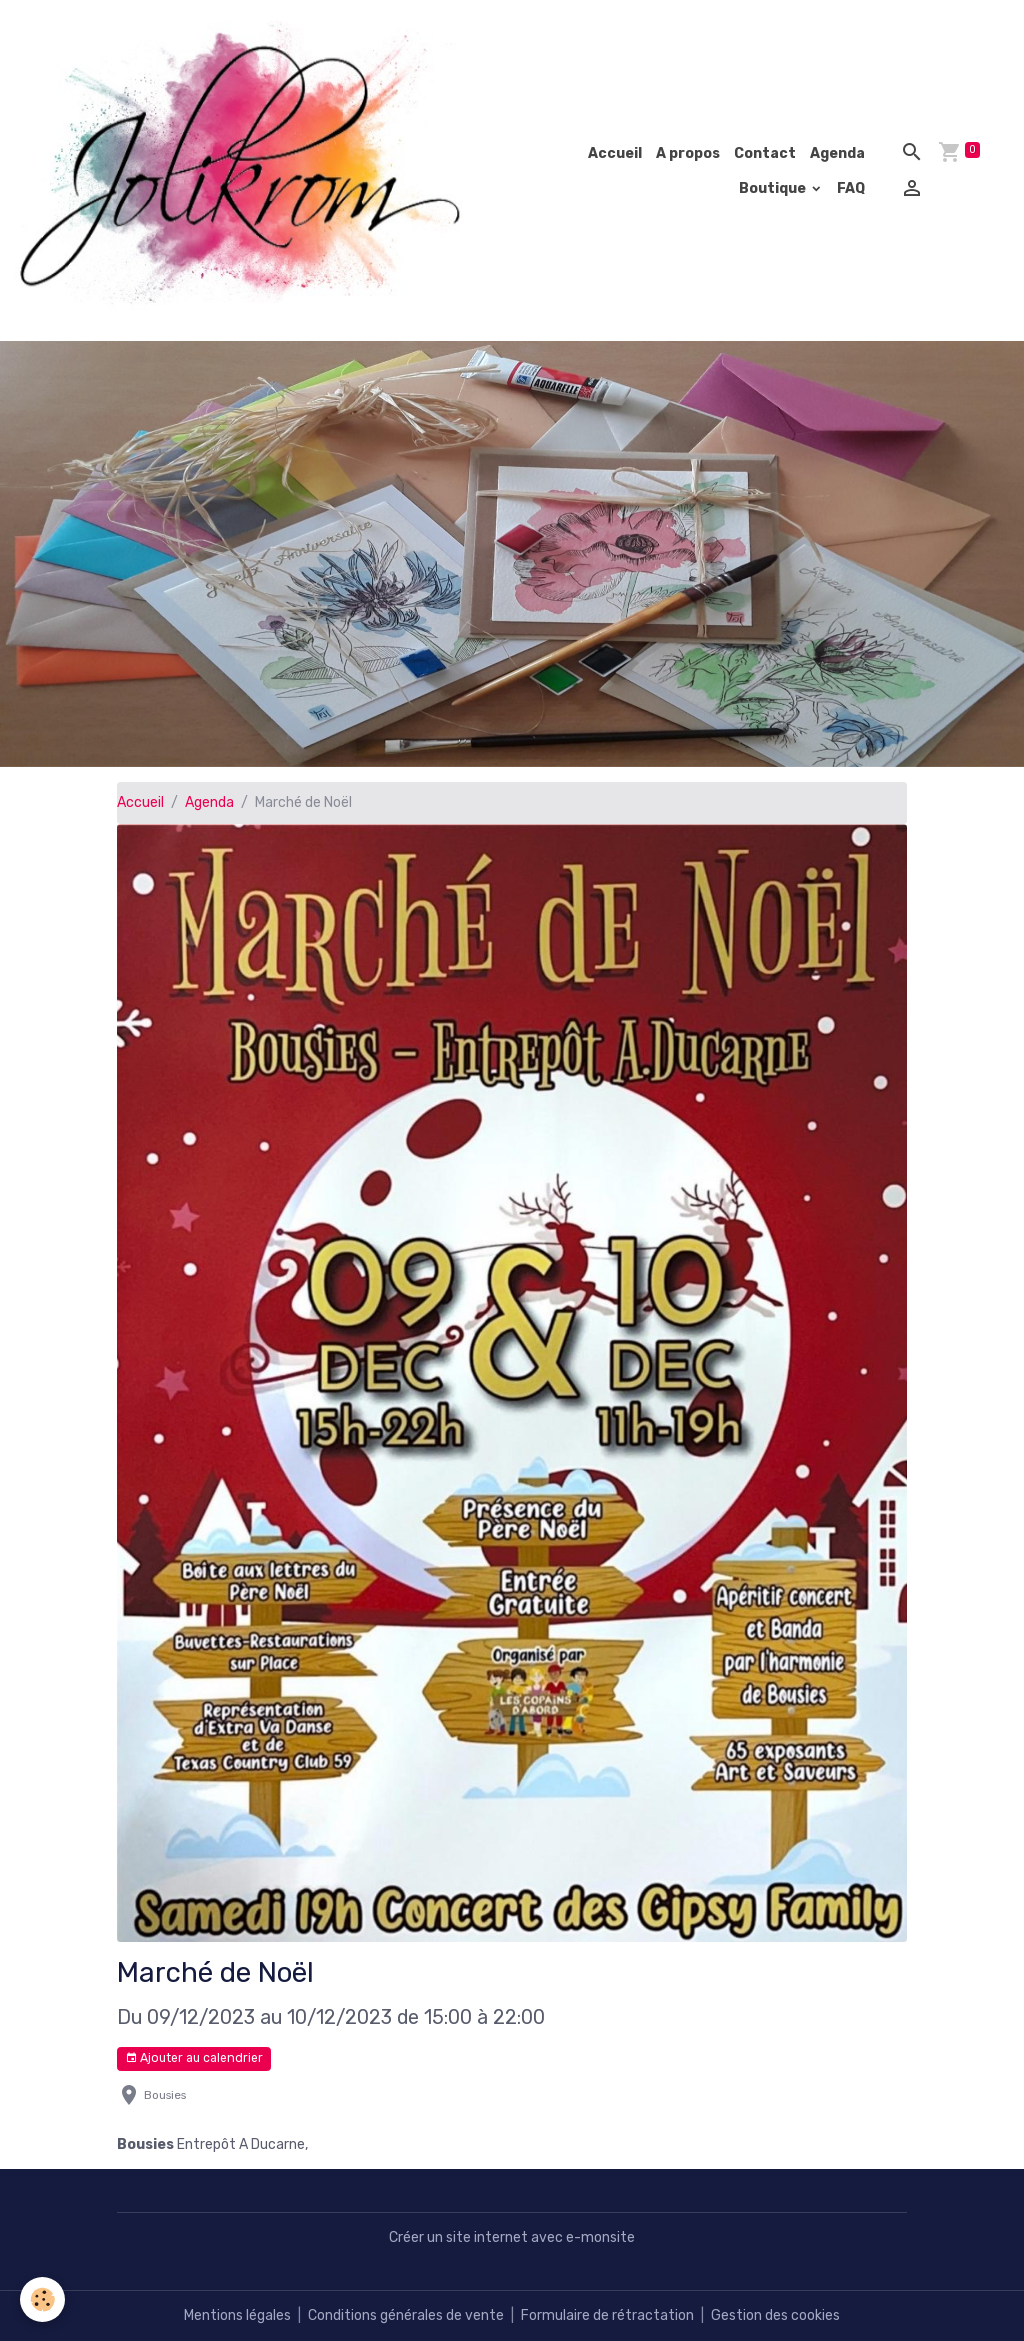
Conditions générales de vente (406, 2315)
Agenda (837, 153)
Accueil (615, 153)
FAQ (851, 188)
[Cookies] (42, 2299)
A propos (688, 153)
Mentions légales (237, 2315)
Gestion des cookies (775, 2315)
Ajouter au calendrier (194, 2058)
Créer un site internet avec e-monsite (512, 2237)
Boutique (774, 188)
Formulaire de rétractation (607, 2315)
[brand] (244, 170)
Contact (765, 153)
